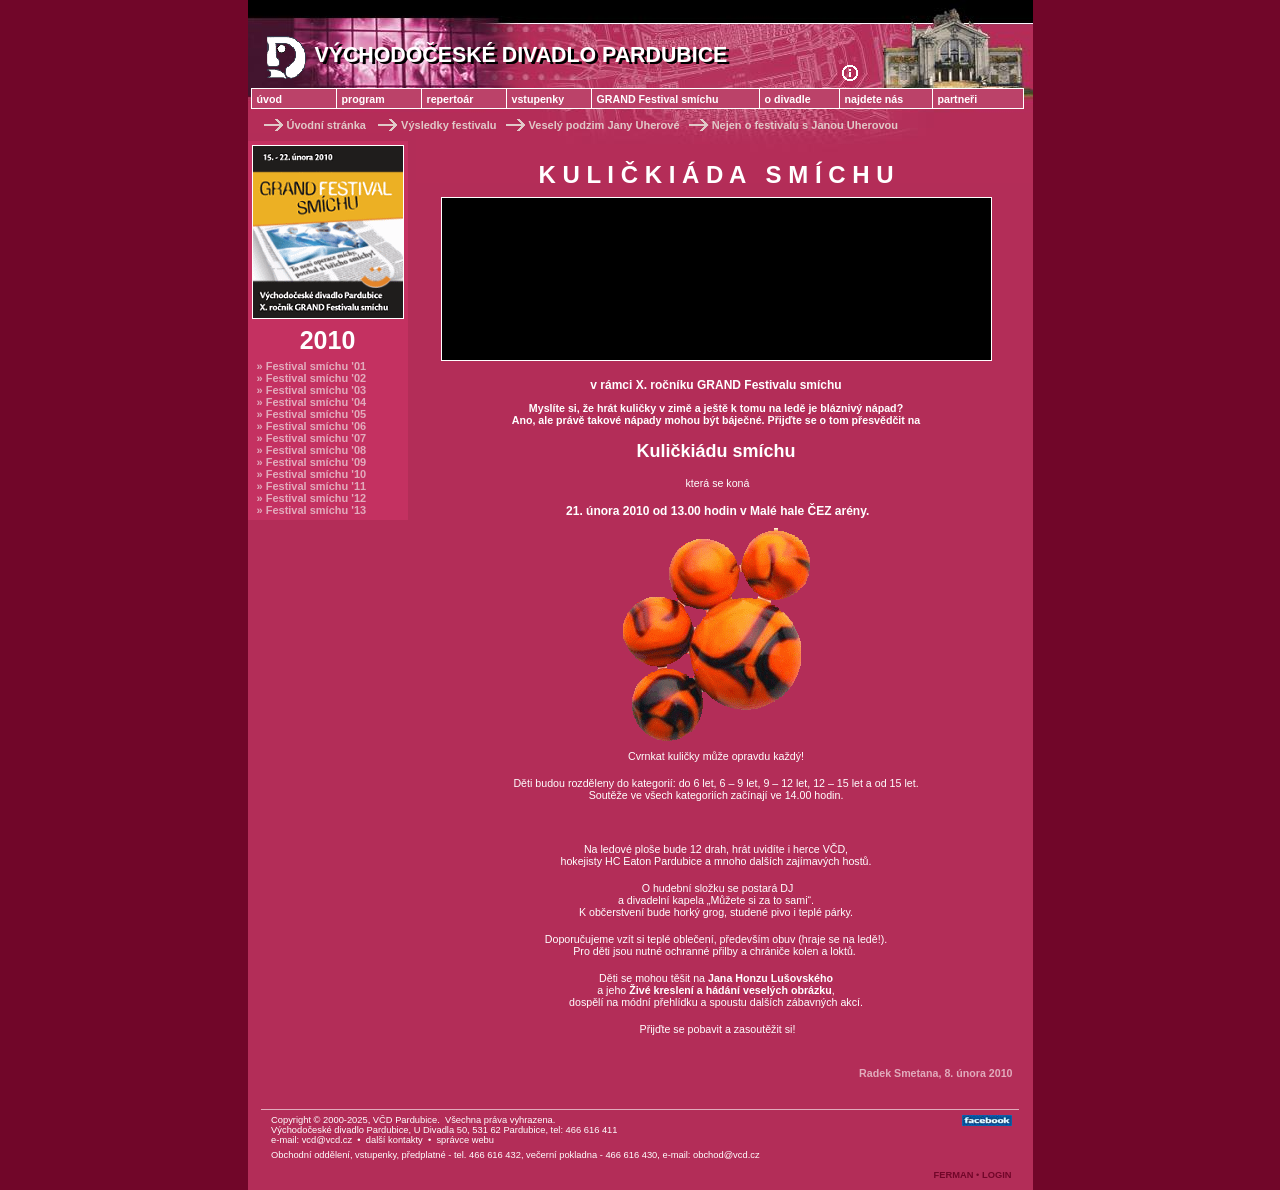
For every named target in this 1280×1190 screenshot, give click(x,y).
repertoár (450, 99)
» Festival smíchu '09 (312, 462)
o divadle (788, 99)
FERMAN (954, 1175)
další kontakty (394, 1140)
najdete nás (874, 99)
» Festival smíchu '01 (312, 366)
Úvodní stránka (315, 125)
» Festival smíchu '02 (312, 378)
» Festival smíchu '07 (312, 438)
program (363, 99)
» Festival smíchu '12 (312, 498)
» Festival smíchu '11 (312, 486)
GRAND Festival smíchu (658, 99)
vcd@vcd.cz (327, 1140)
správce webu (465, 1140)
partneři (958, 99)
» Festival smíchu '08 (312, 450)
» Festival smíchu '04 (312, 402)
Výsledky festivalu (437, 125)
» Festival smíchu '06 (312, 426)
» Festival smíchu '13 (312, 510)
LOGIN (997, 1175)
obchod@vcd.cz (726, 1155)
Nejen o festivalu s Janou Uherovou (792, 125)
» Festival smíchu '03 (312, 390)
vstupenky (538, 99)
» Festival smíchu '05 (312, 414)
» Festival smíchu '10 (312, 474)
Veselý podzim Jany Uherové (591, 125)
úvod (269, 99)
